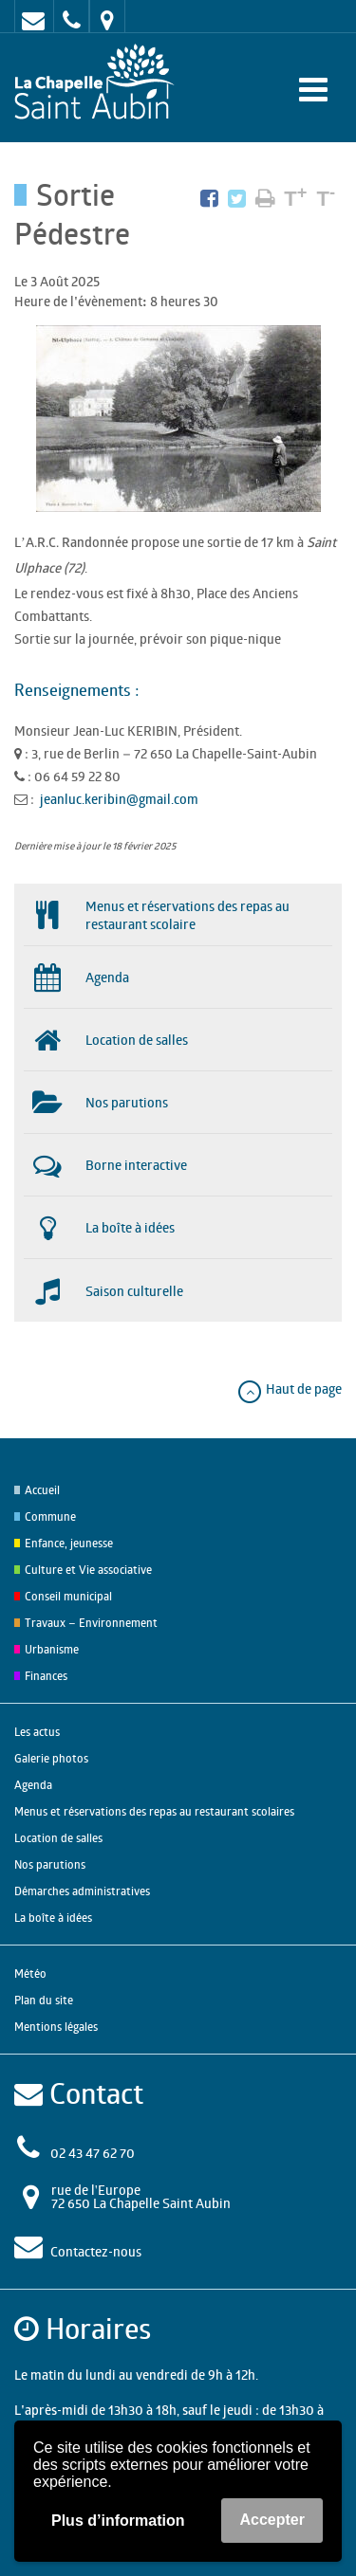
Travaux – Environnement (91, 1623)
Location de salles (58, 1838)
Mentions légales (56, 2027)
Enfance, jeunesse (69, 1543)
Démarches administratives (82, 1891)
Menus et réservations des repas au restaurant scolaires (154, 1811)
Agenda (33, 1785)
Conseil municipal (68, 1596)
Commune (50, 1516)
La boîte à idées (53, 1917)
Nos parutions (49, 1864)
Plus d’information (117, 2520)
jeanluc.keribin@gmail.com (119, 799)
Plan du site (43, 2000)
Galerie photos (51, 1758)
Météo (30, 1973)
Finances (46, 1676)
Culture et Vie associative (88, 1570)
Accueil (42, 1490)
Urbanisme (52, 1649)
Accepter (271, 2520)
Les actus (37, 1732)
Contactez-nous (95, 2251)
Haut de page (289, 1388)
